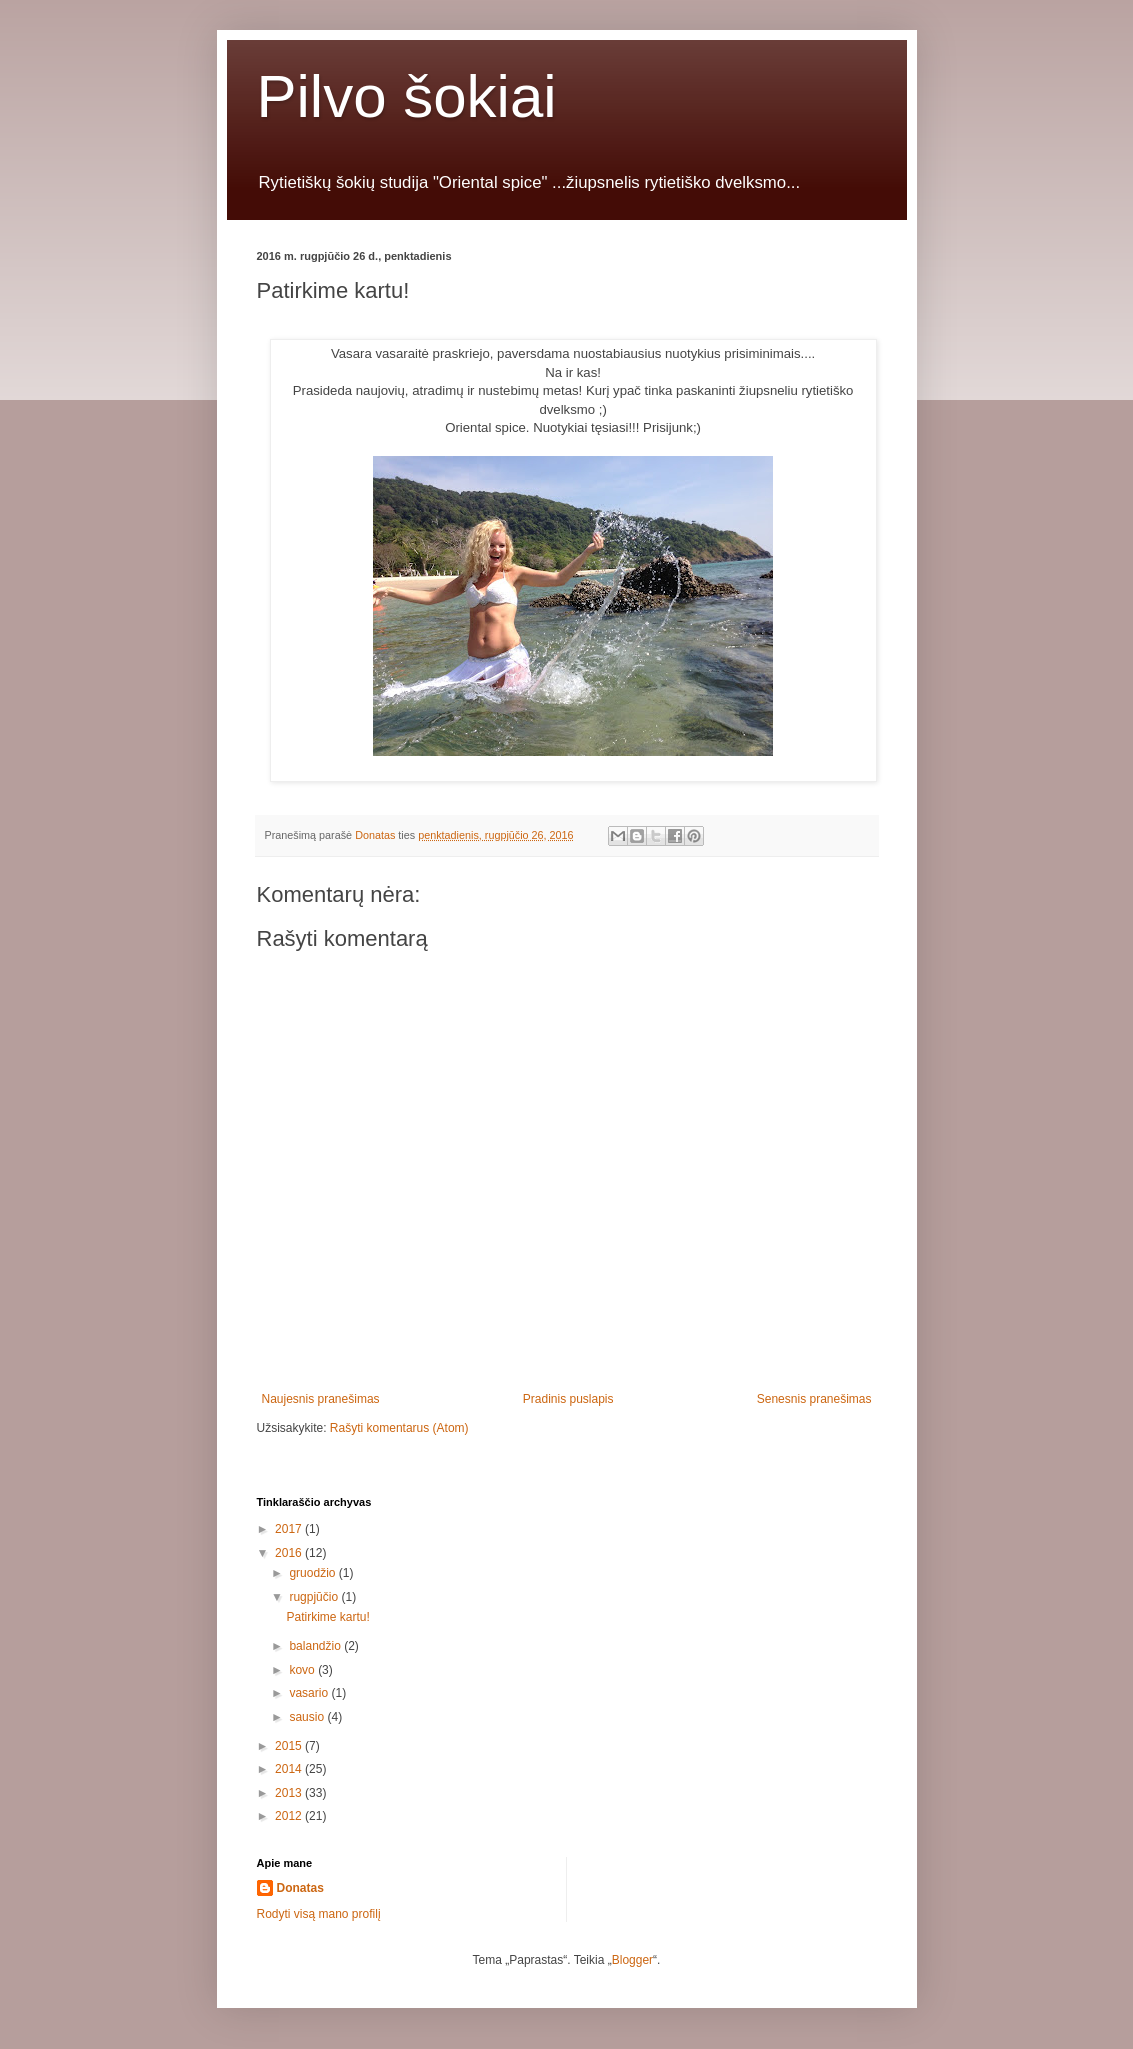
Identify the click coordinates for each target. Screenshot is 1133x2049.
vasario (310, 1693)
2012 (290, 1816)
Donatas (300, 1888)
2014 (290, 1769)
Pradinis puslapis (568, 1399)
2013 (290, 1793)
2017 (290, 1529)
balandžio (316, 1646)
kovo (303, 1670)
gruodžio (313, 1573)
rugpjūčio (315, 1597)
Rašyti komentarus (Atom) (399, 1428)
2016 (290, 1553)
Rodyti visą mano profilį (319, 1914)
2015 (290, 1746)
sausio (308, 1717)
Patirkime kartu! (327, 1617)
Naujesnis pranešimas (321, 1399)
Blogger (632, 1960)
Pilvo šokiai (407, 96)
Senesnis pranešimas (814, 1399)
